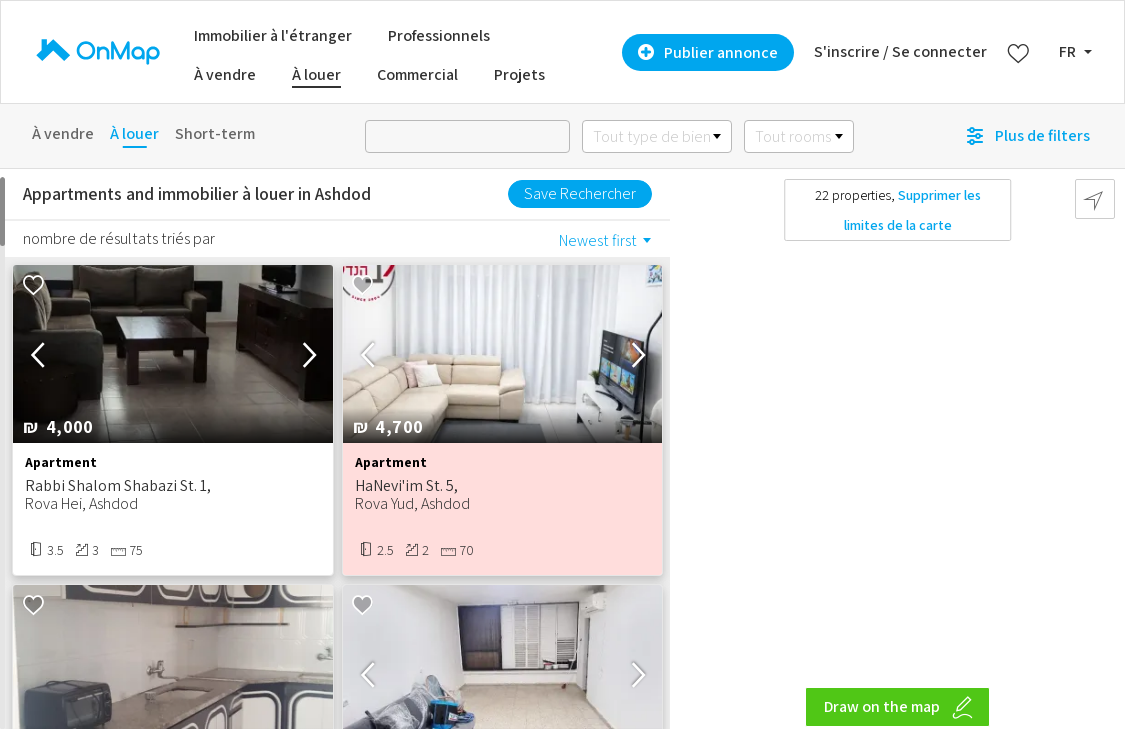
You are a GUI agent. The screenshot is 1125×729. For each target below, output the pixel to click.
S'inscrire (847, 51)
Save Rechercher (580, 193)
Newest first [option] (598, 240)
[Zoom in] (1100, 684)
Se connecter (939, 51)
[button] (309, 353)
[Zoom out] (1100, 713)
